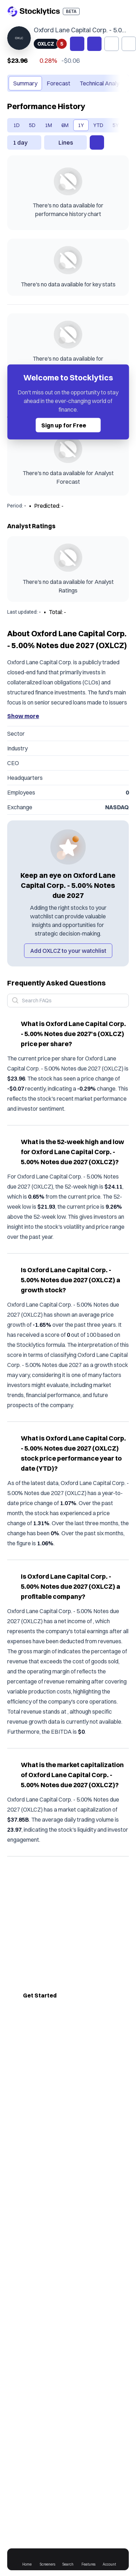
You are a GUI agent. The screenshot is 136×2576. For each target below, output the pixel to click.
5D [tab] (32, 125)
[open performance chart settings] (97, 142)
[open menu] (123, 11)
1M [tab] (48, 125)
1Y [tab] (81, 125)
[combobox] (24, 142)
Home (28, 2559)
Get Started (40, 1995)
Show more (23, 716)
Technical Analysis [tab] (103, 83)
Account (110, 2559)
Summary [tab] (25, 83)
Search (69, 2559)
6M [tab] (65, 125)
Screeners (48, 2559)
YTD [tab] (98, 125)
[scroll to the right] (116, 83)
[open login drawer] (108, 11)
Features (89, 2559)
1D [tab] (16, 125)
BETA (71, 11)
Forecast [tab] (58, 83)
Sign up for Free (70, 425)
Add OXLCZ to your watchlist (68, 950)
